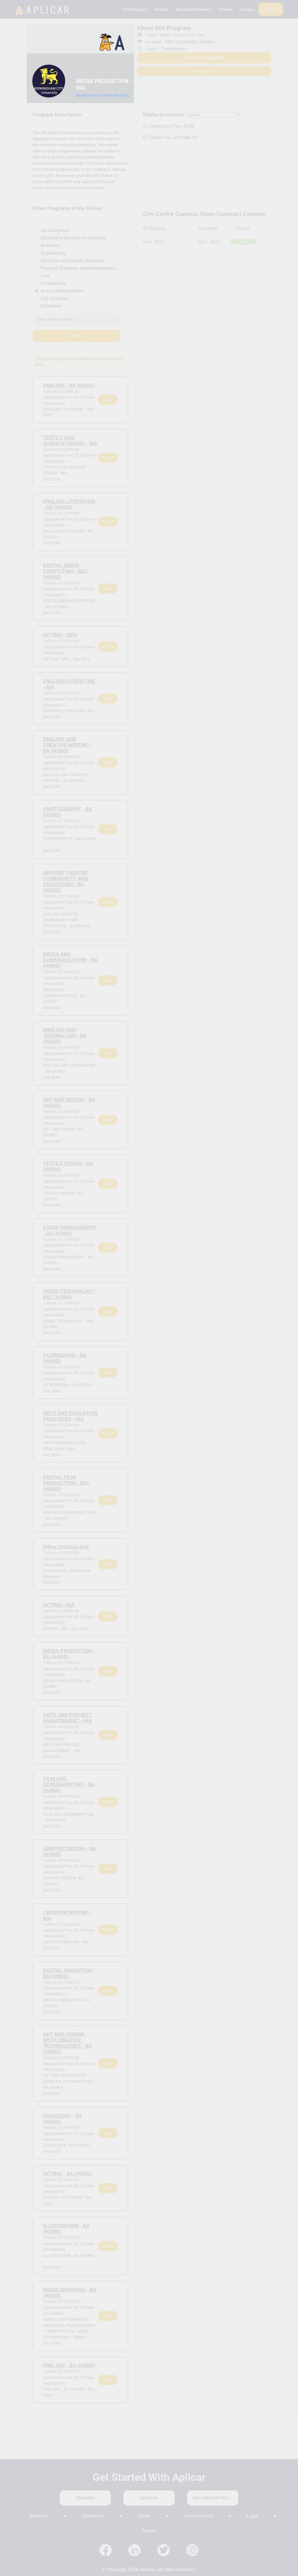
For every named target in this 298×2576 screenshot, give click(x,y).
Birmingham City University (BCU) (102, 95)
